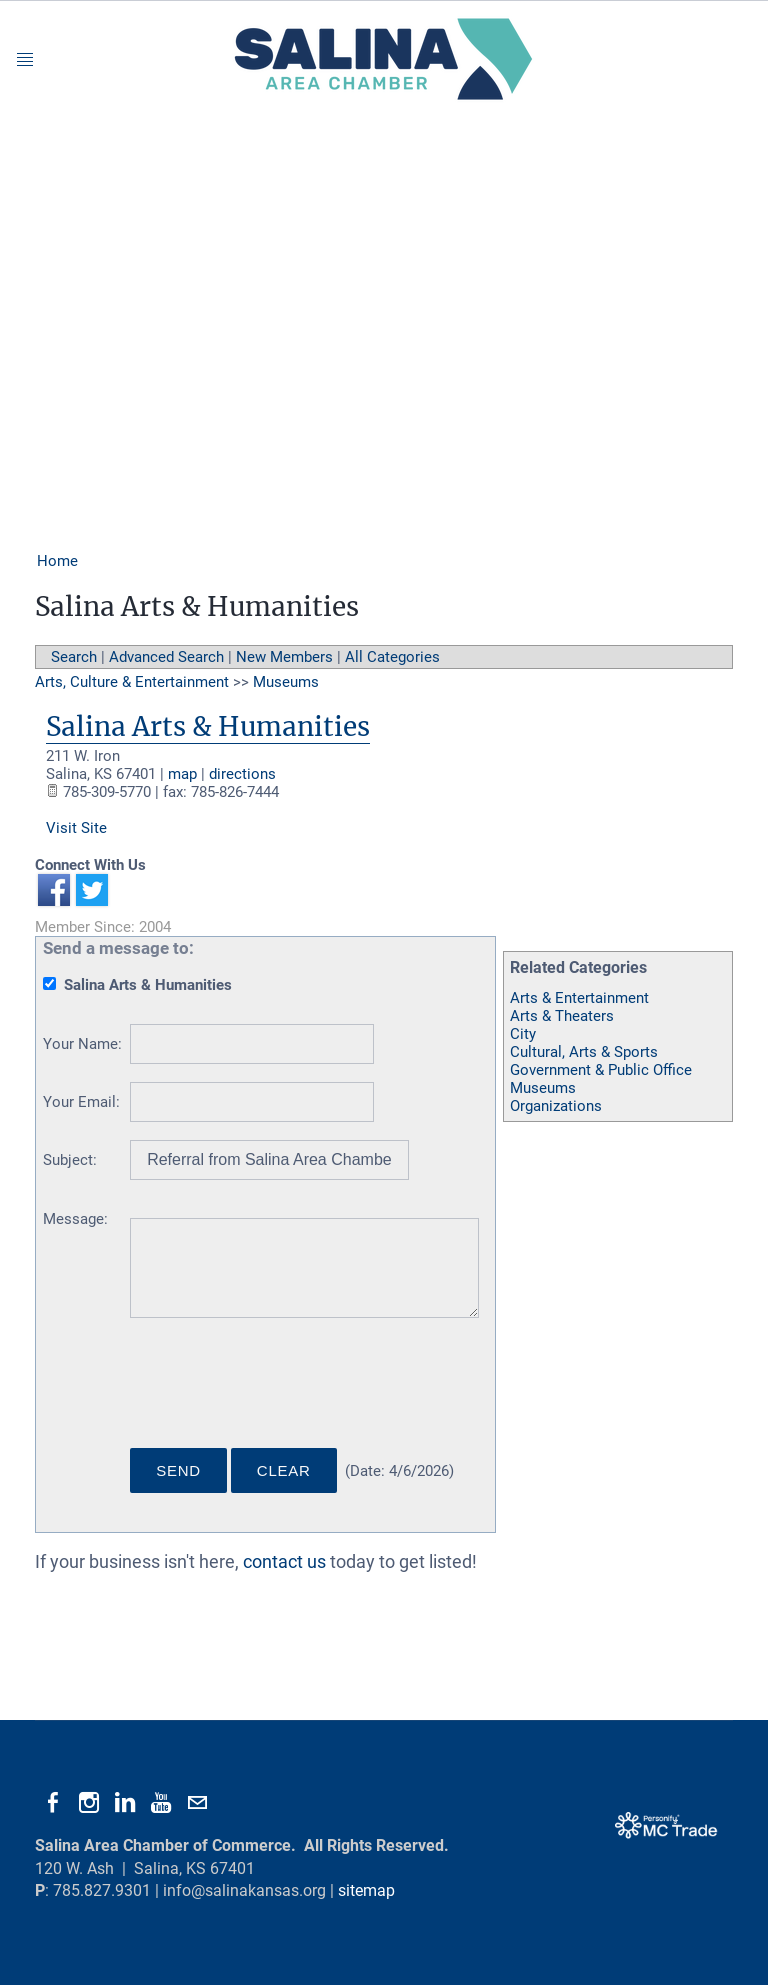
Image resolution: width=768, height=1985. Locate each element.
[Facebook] (53, 1803)
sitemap (366, 1890)
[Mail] (197, 1803)
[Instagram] (89, 1803)
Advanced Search (166, 657)
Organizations (556, 1106)
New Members (284, 657)
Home (57, 561)
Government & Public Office (601, 1070)
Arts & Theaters (562, 1016)
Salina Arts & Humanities (208, 726)
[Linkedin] (125, 1803)
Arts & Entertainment (579, 998)
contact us (284, 1561)
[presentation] (282, 1391)
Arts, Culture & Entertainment (132, 682)
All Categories (392, 657)
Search (74, 657)
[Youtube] (161, 1803)
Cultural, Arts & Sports (584, 1052)
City (523, 1034)
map (182, 774)
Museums (543, 1088)
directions (242, 774)
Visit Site (76, 828)
